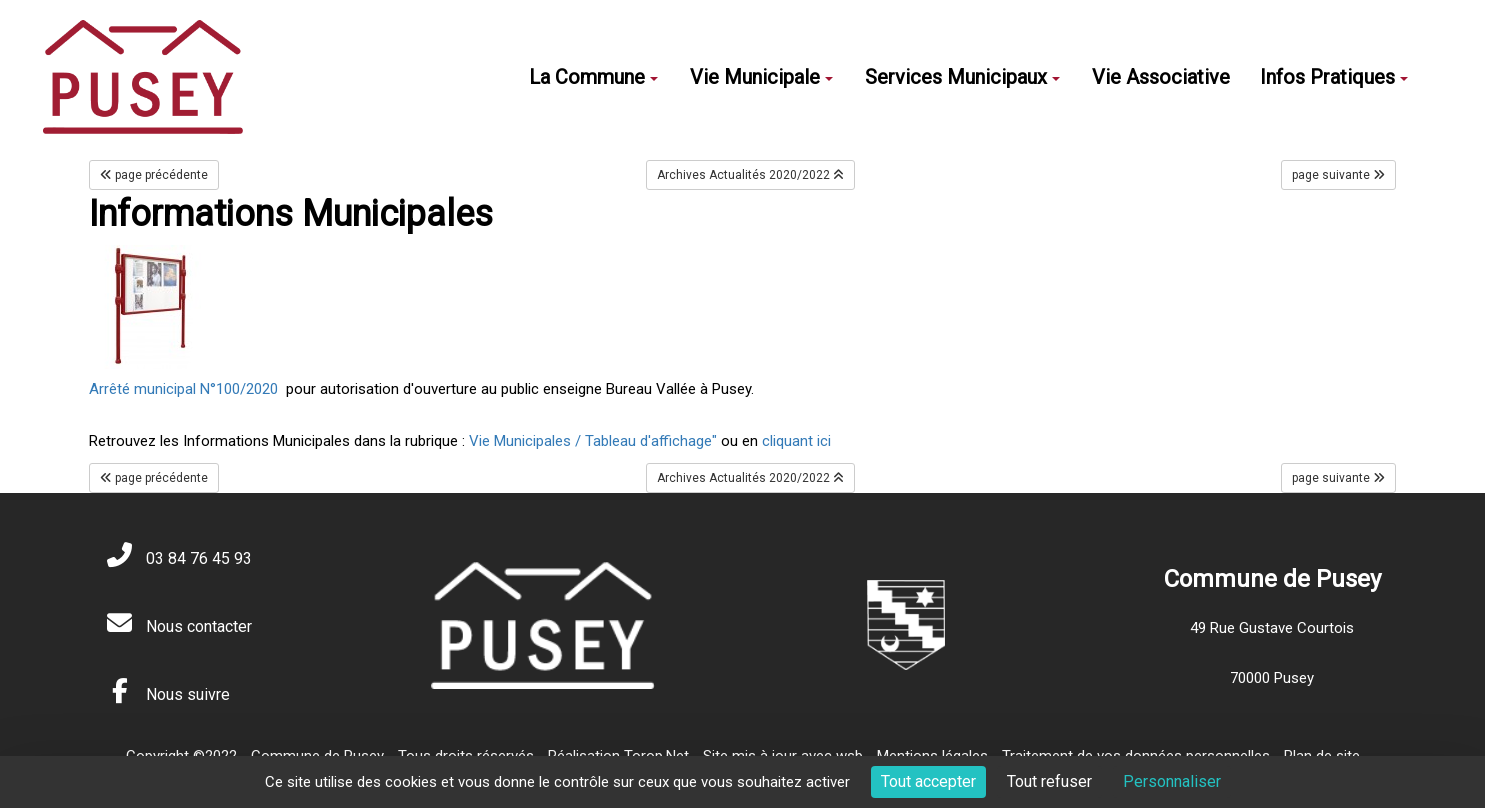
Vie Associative (1161, 77)
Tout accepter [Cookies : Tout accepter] (928, 781)
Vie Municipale (761, 77)
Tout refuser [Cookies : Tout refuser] (1049, 781)
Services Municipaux (962, 77)
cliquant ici (794, 441)
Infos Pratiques (1334, 77)
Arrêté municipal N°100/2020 (183, 389)
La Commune (593, 77)
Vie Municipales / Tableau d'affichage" (595, 441)
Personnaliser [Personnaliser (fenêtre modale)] (1172, 781)
